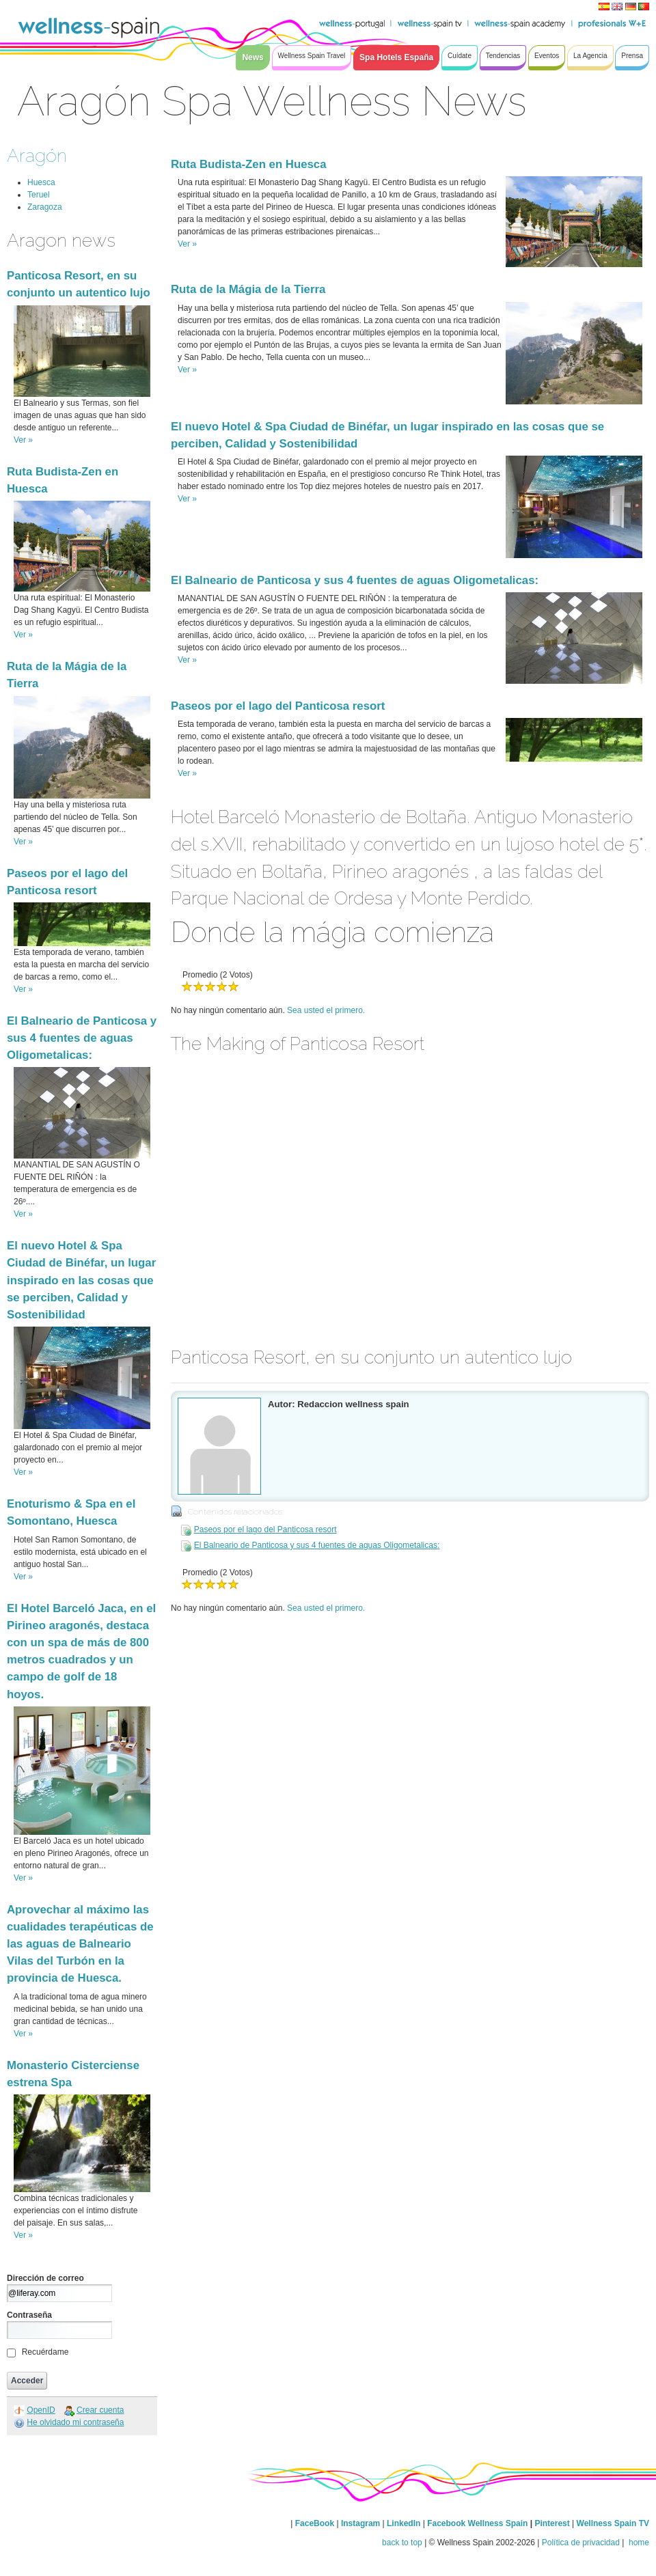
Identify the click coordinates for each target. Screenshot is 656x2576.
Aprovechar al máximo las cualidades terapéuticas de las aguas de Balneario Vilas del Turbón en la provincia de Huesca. (80, 1944)
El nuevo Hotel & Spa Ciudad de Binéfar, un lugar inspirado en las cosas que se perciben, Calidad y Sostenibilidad (81, 1280)
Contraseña (29, 2315)
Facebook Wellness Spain (477, 2523)
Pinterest (553, 2523)
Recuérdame (45, 2352)
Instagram (360, 2523)
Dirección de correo (45, 2278)
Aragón (37, 155)
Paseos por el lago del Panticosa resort (278, 706)
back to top (402, 2542)
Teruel (38, 194)
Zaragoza (44, 207)
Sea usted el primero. (326, 1010)
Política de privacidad (581, 2542)
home (638, 2542)
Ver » (23, 440)
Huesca (41, 182)
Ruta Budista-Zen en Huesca (249, 164)
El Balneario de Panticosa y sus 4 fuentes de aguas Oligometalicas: (81, 1038)
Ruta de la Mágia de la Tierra (248, 289)
